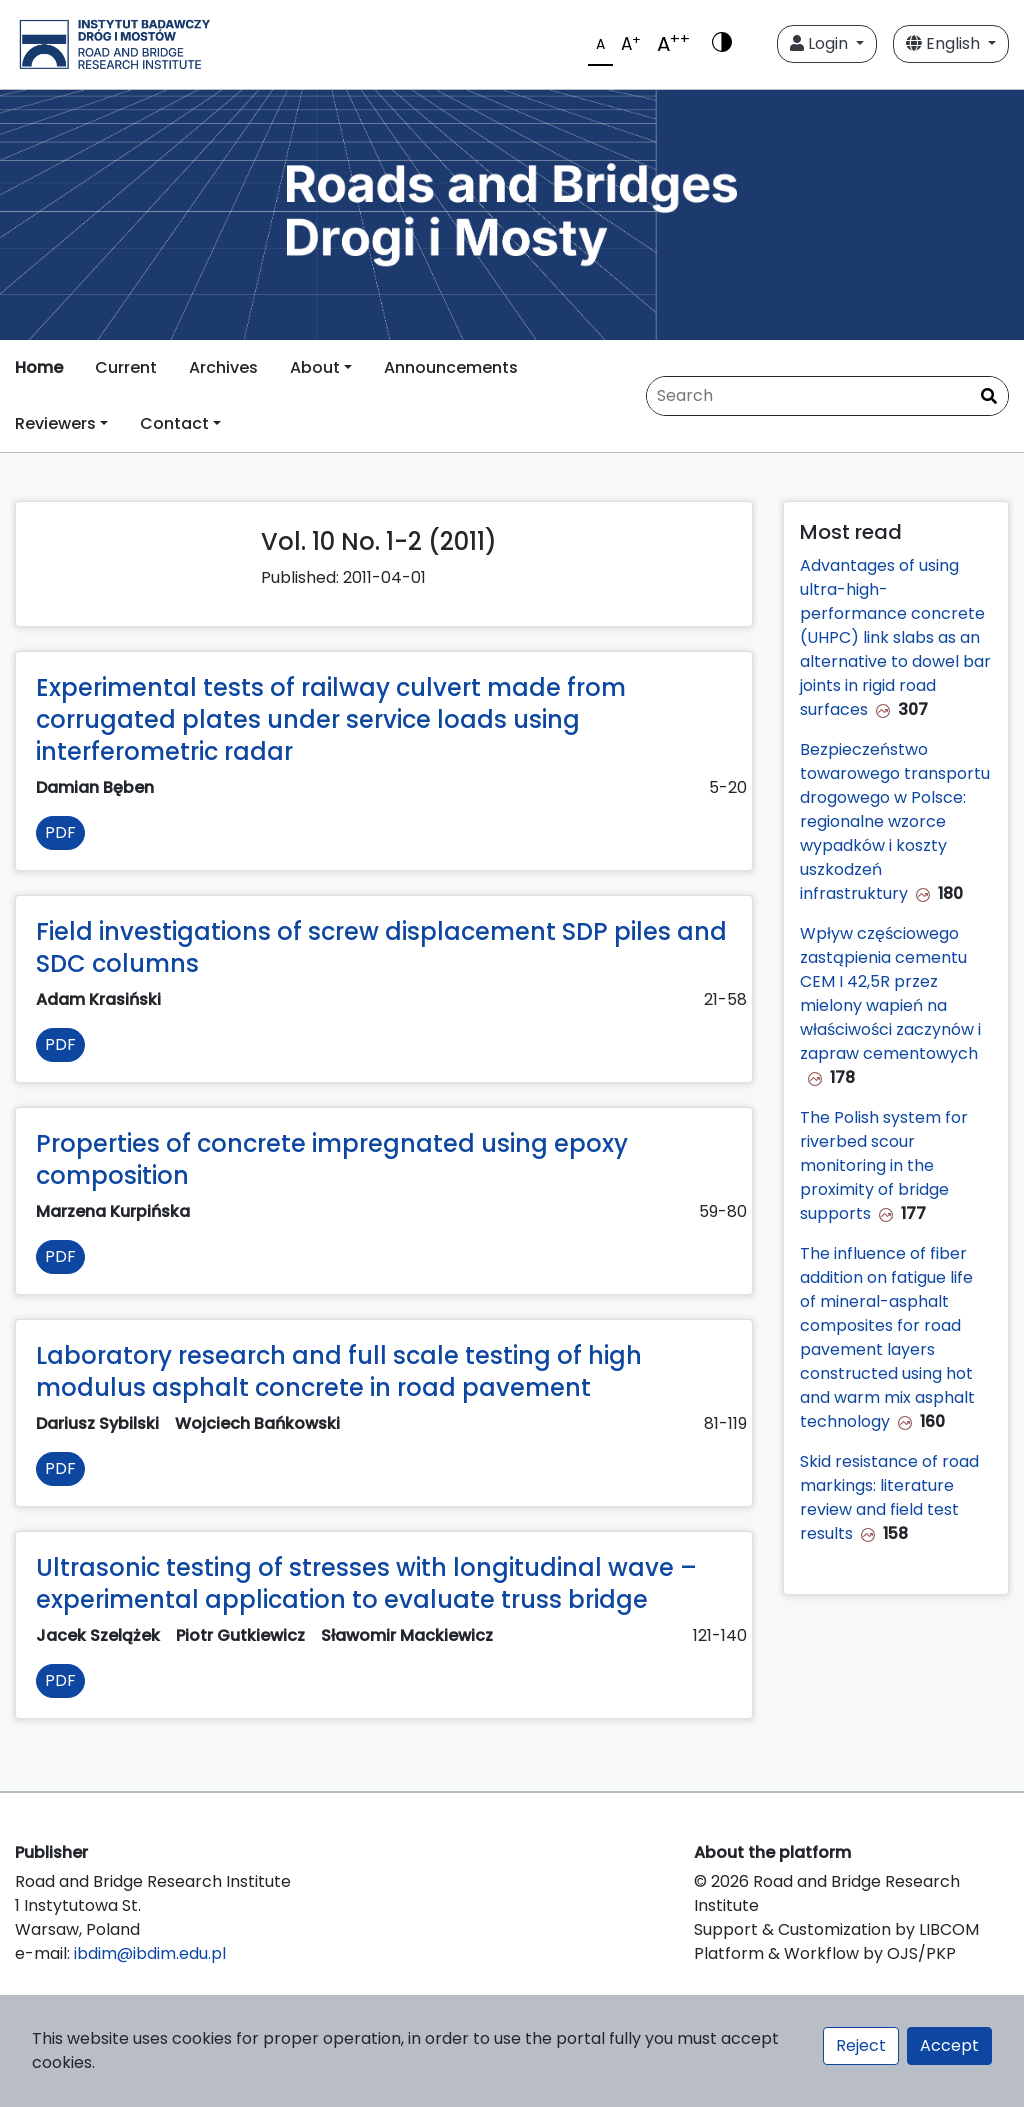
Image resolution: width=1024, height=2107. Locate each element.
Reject (861, 2045)
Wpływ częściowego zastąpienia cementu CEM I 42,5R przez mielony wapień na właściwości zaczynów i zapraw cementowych (890, 993)
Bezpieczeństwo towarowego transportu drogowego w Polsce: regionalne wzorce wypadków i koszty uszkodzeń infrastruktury (895, 821)
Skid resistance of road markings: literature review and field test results (889, 1497)
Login (821, 43)
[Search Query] (827, 396)
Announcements (451, 367)
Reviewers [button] (55, 423)
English (945, 43)
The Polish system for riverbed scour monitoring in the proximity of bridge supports (884, 1165)
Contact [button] (174, 423)
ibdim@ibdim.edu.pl (150, 1953)
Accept (949, 2045)
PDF (60, 832)
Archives (223, 367)
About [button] (315, 367)
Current (126, 367)
